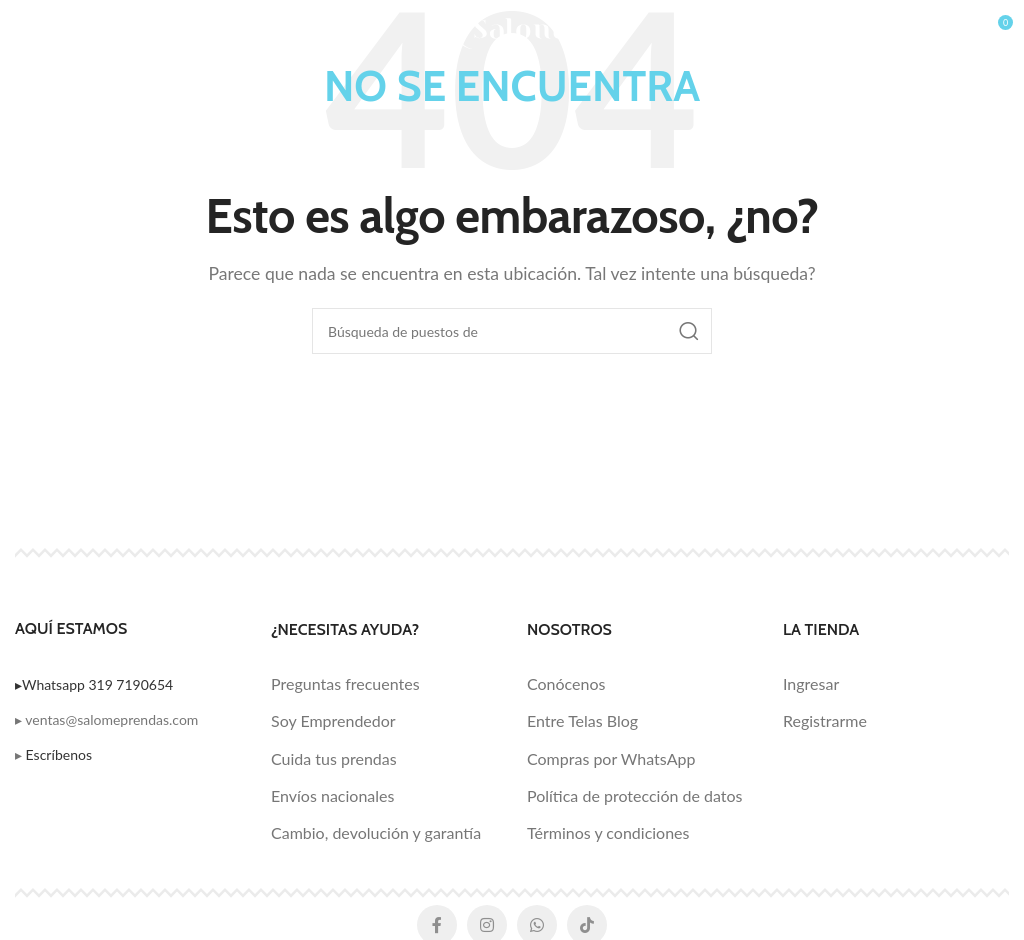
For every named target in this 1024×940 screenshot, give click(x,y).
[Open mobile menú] (51, 30)
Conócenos (566, 683)
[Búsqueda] (512, 331)
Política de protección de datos (635, 795)
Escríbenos (59, 754)
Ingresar (811, 683)
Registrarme (825, 720)
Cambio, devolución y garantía (376, 832)
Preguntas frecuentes (345, 683)
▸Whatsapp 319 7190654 (94, 684)
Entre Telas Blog (582, 720)
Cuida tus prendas (334, 758)
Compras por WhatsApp (611, 758)
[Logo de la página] (512, 27)
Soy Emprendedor (333, 720)
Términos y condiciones (608, 832)
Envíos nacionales (332, 795)
